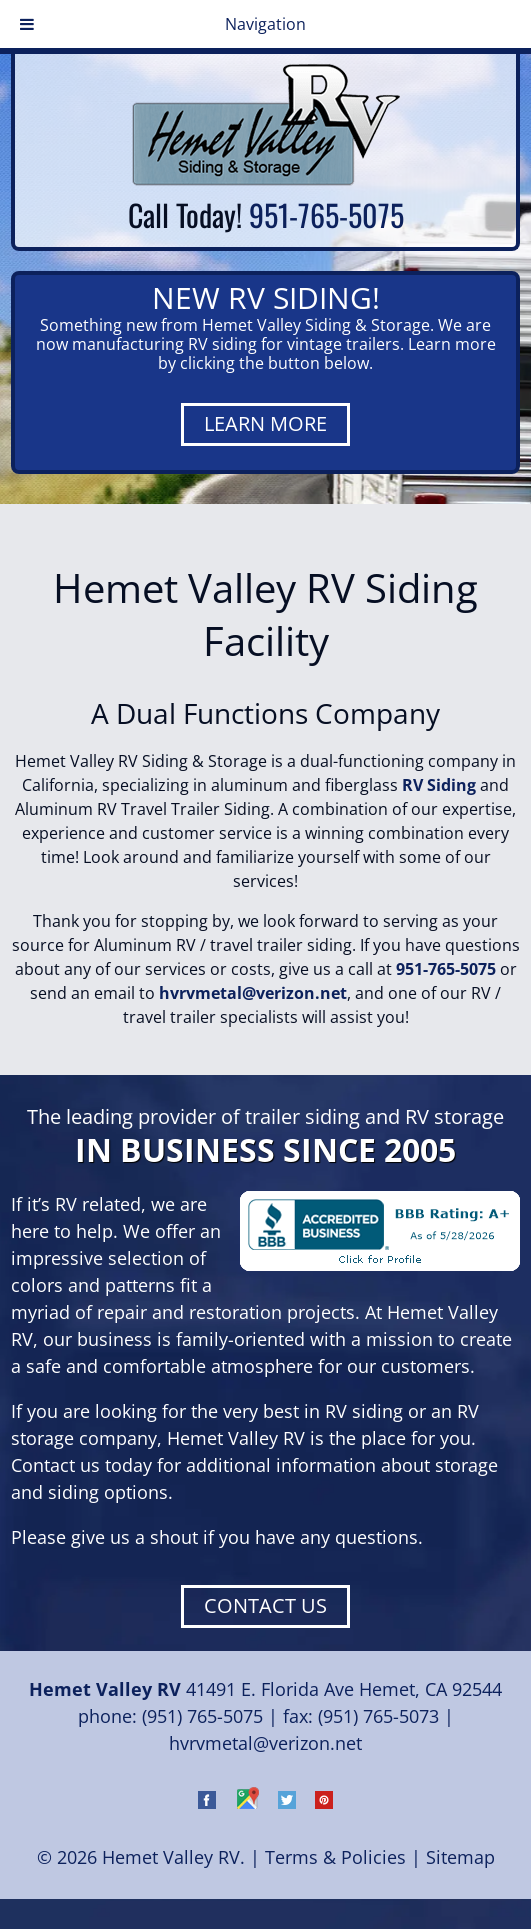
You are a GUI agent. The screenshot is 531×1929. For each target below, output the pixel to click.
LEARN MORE (265, 423)
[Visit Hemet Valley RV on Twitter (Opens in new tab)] (287, 1802)
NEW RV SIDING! (266, 297)
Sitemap (460, 1857)
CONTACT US (265, 1605)
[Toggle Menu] (27, 24)
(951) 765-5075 (202, 1716)
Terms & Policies (335, 1857)
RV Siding (439, 785)
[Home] (266, 180)
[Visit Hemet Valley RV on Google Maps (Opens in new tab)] (247, 1802)
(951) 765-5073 (378, 1716)
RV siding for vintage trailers (294, 344)
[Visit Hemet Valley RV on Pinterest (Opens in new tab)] (324, 1802)
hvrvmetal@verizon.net (253, 993)
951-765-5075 (326, 214)
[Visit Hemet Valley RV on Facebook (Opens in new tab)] (207, 1802)
